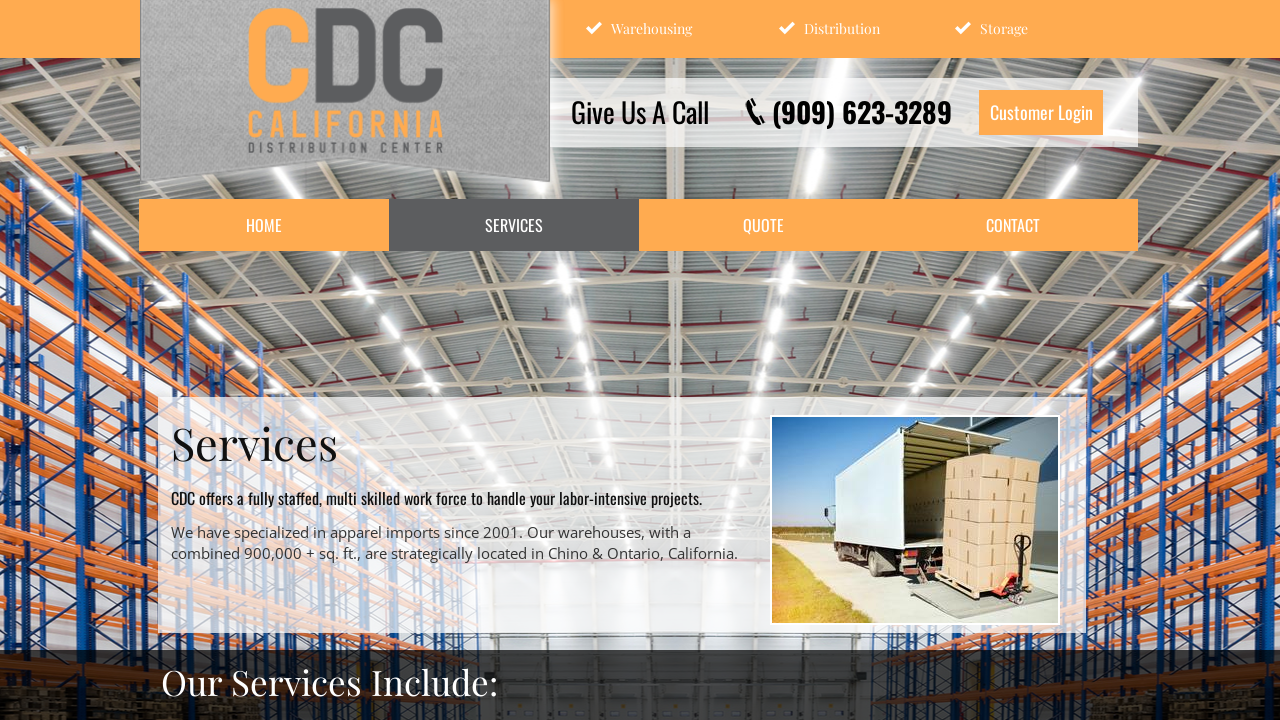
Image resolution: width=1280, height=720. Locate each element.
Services (514, 225)
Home (264, 225)
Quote (763, 225)
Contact (1013, 225)
